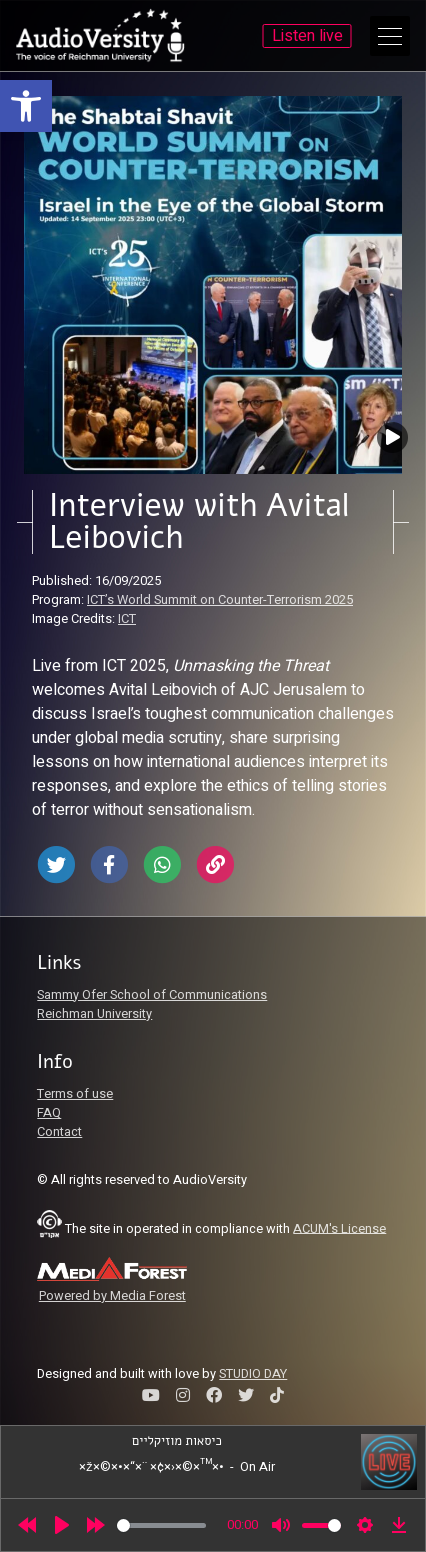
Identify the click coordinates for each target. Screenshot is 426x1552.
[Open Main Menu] (390, 36)
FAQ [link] (49, 1113)
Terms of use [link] (75, 1094)
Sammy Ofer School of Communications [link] (152, 995)
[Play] (62, 1525)
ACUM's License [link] (339, 1228)
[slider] (161, 1525)
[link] (26, 106)
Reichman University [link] (94, 1014)
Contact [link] (59, 1132)
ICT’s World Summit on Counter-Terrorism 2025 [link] (220, 600)
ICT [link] (127, 619)
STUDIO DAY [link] (253, 1374)
